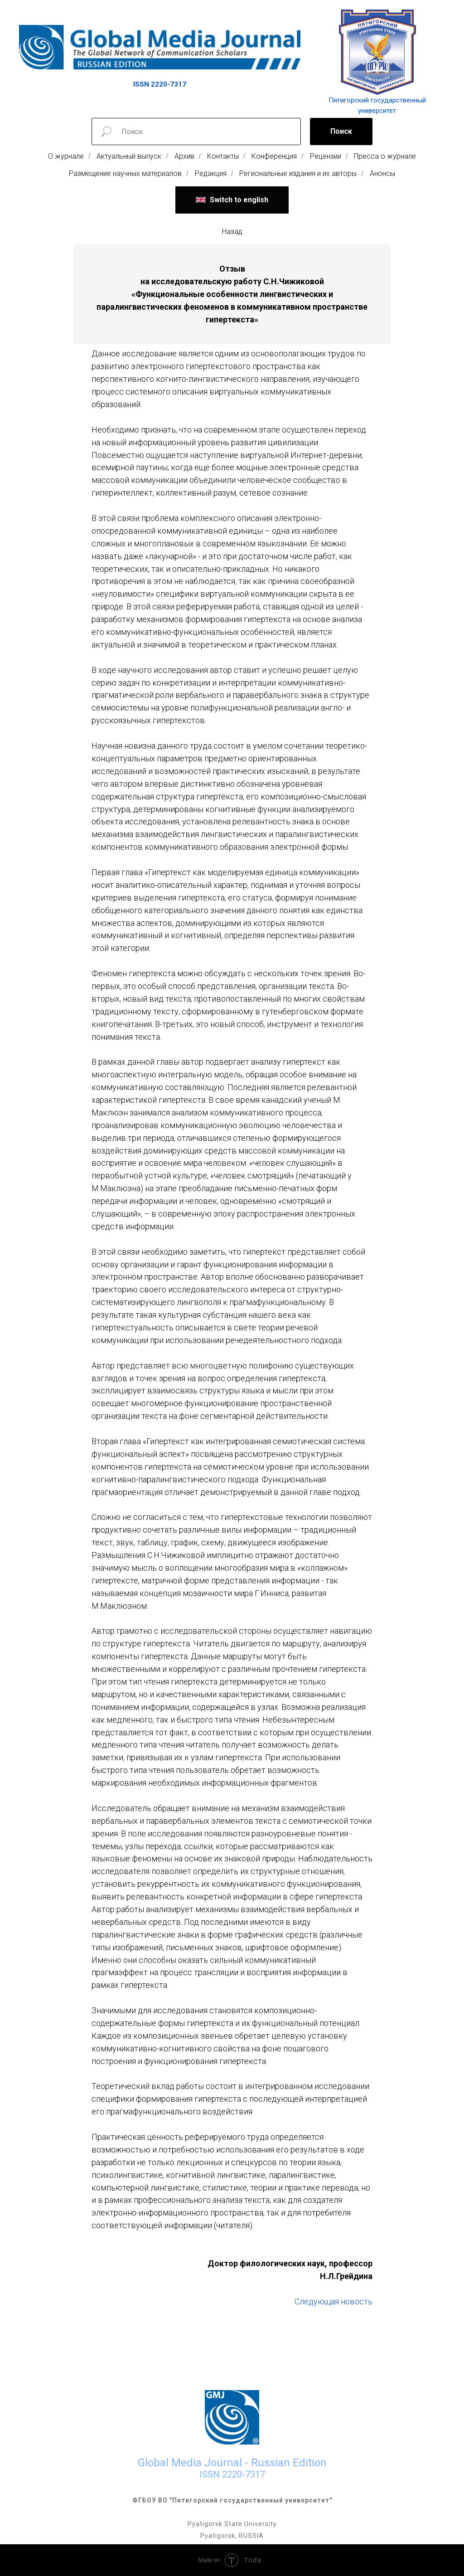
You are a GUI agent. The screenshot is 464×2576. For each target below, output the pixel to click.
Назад (232, 231)
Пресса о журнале (385, 156)
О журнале (66, 156)
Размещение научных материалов (125, 173)
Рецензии (325, 156)
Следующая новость (333, 2301)
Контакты (223, 156)
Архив (184, 156)
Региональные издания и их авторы (298, 173)
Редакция (211, 173)
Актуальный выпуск (129, 156)
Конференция (274, 156)
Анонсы (382, 173)
